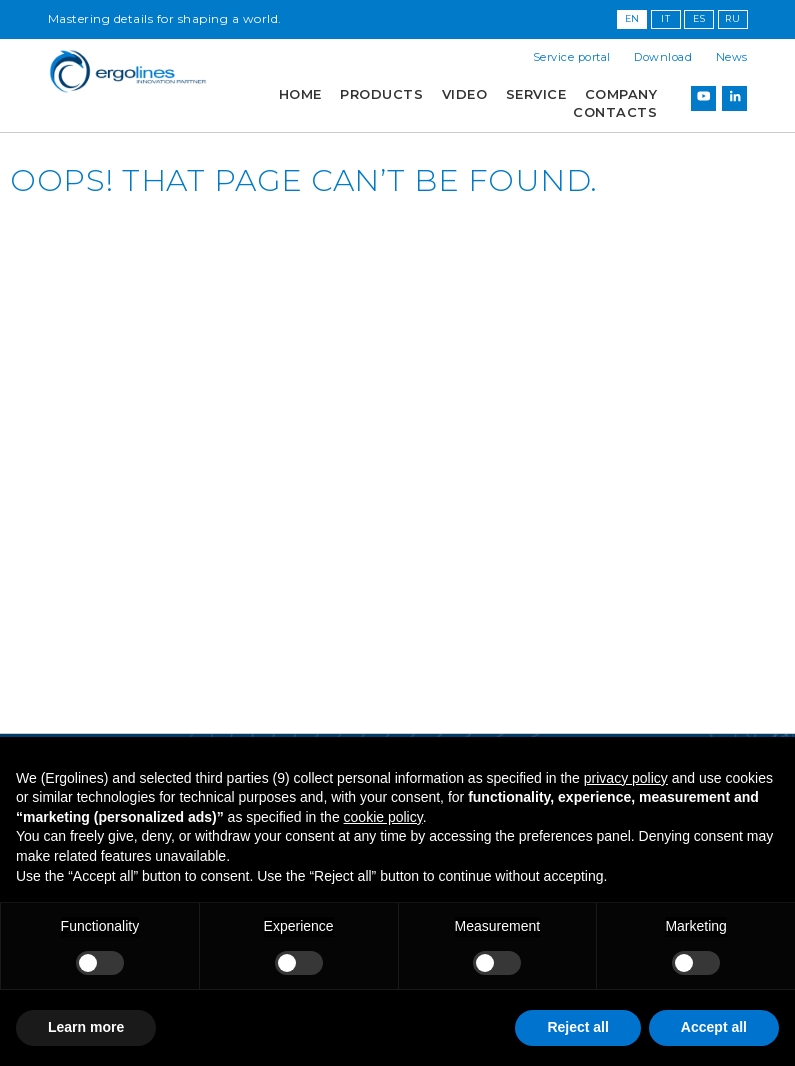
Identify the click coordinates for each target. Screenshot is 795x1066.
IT (665, 18)
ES (699, 18)
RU (732, 18)
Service (536, 94)
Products (381, 94)
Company (621, 94)
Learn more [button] (86, 1027)
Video (465, 94)
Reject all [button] (577, 1027)
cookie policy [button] (383, 817)
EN (632, 18)
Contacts (615, 112)
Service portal (572, 57)
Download (663, 57)
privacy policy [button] (626, 778)
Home (300, 94)
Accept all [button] (714, 1027)
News (732, 57)
